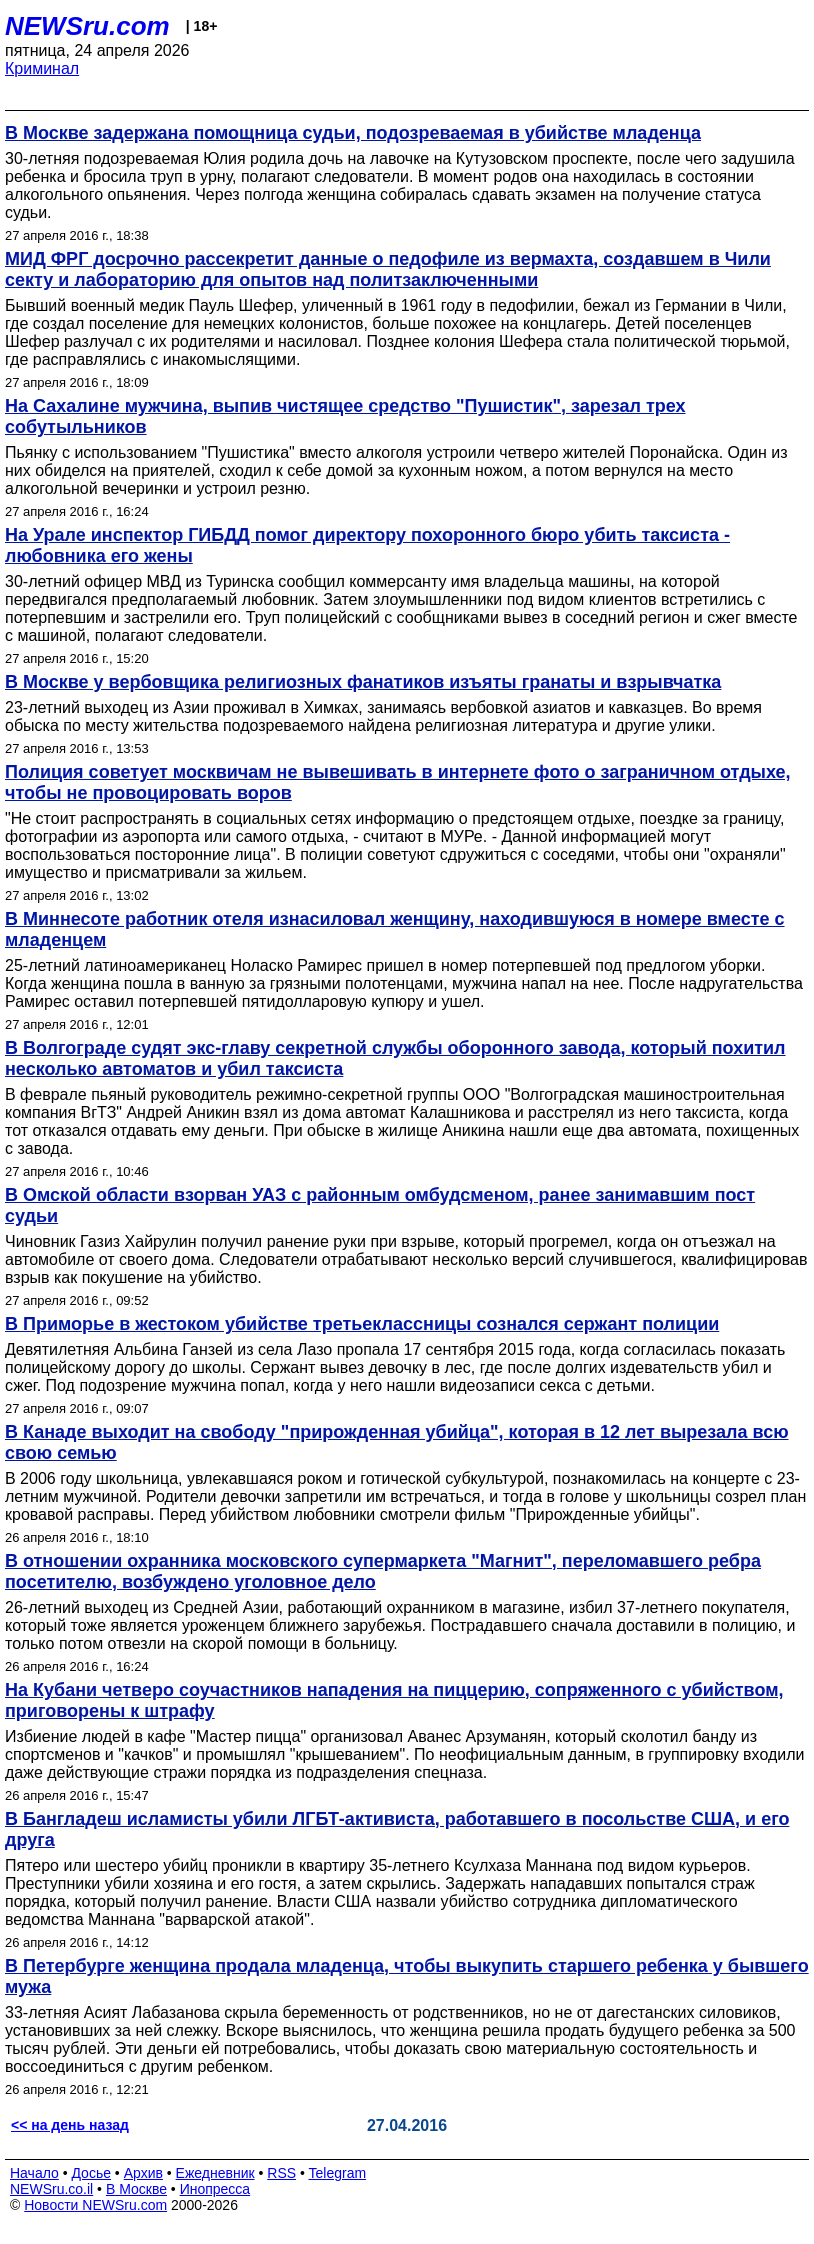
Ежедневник (215, 2173)
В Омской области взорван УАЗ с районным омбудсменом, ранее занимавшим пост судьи (380, 1205)
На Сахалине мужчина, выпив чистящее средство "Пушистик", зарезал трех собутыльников (345, 416)
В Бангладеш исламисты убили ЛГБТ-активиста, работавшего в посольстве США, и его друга (397, 1829)
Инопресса (215, 2189)
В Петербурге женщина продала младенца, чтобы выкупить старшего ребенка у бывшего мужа (407, 1976)
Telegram (338, 2173)
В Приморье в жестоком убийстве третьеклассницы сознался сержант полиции (362, 1324)
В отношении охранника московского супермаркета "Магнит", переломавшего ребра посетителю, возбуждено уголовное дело (383, 1571)
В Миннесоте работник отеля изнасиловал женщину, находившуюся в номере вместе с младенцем (395, 929)
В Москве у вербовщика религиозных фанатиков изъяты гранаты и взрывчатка (363, 682)
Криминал (42, 68)
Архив (143, 2173)
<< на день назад (70, 2125)
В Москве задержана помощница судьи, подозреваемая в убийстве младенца (353, 133)
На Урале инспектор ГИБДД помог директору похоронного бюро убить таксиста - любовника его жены (367, 545)
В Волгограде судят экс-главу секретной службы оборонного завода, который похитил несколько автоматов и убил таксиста (395, 1058)
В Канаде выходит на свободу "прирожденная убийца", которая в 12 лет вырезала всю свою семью (397, 1442)
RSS (281, 2173)
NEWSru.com (87, 26)
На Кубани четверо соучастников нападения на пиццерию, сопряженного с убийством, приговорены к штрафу (394, 1700)
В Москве (136, 2189)
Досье (91, 2173)
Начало (34, 2173)
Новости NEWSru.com (95, 2205)
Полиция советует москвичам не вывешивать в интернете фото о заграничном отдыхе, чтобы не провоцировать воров (398, 782)
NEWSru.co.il (51, 2189)
